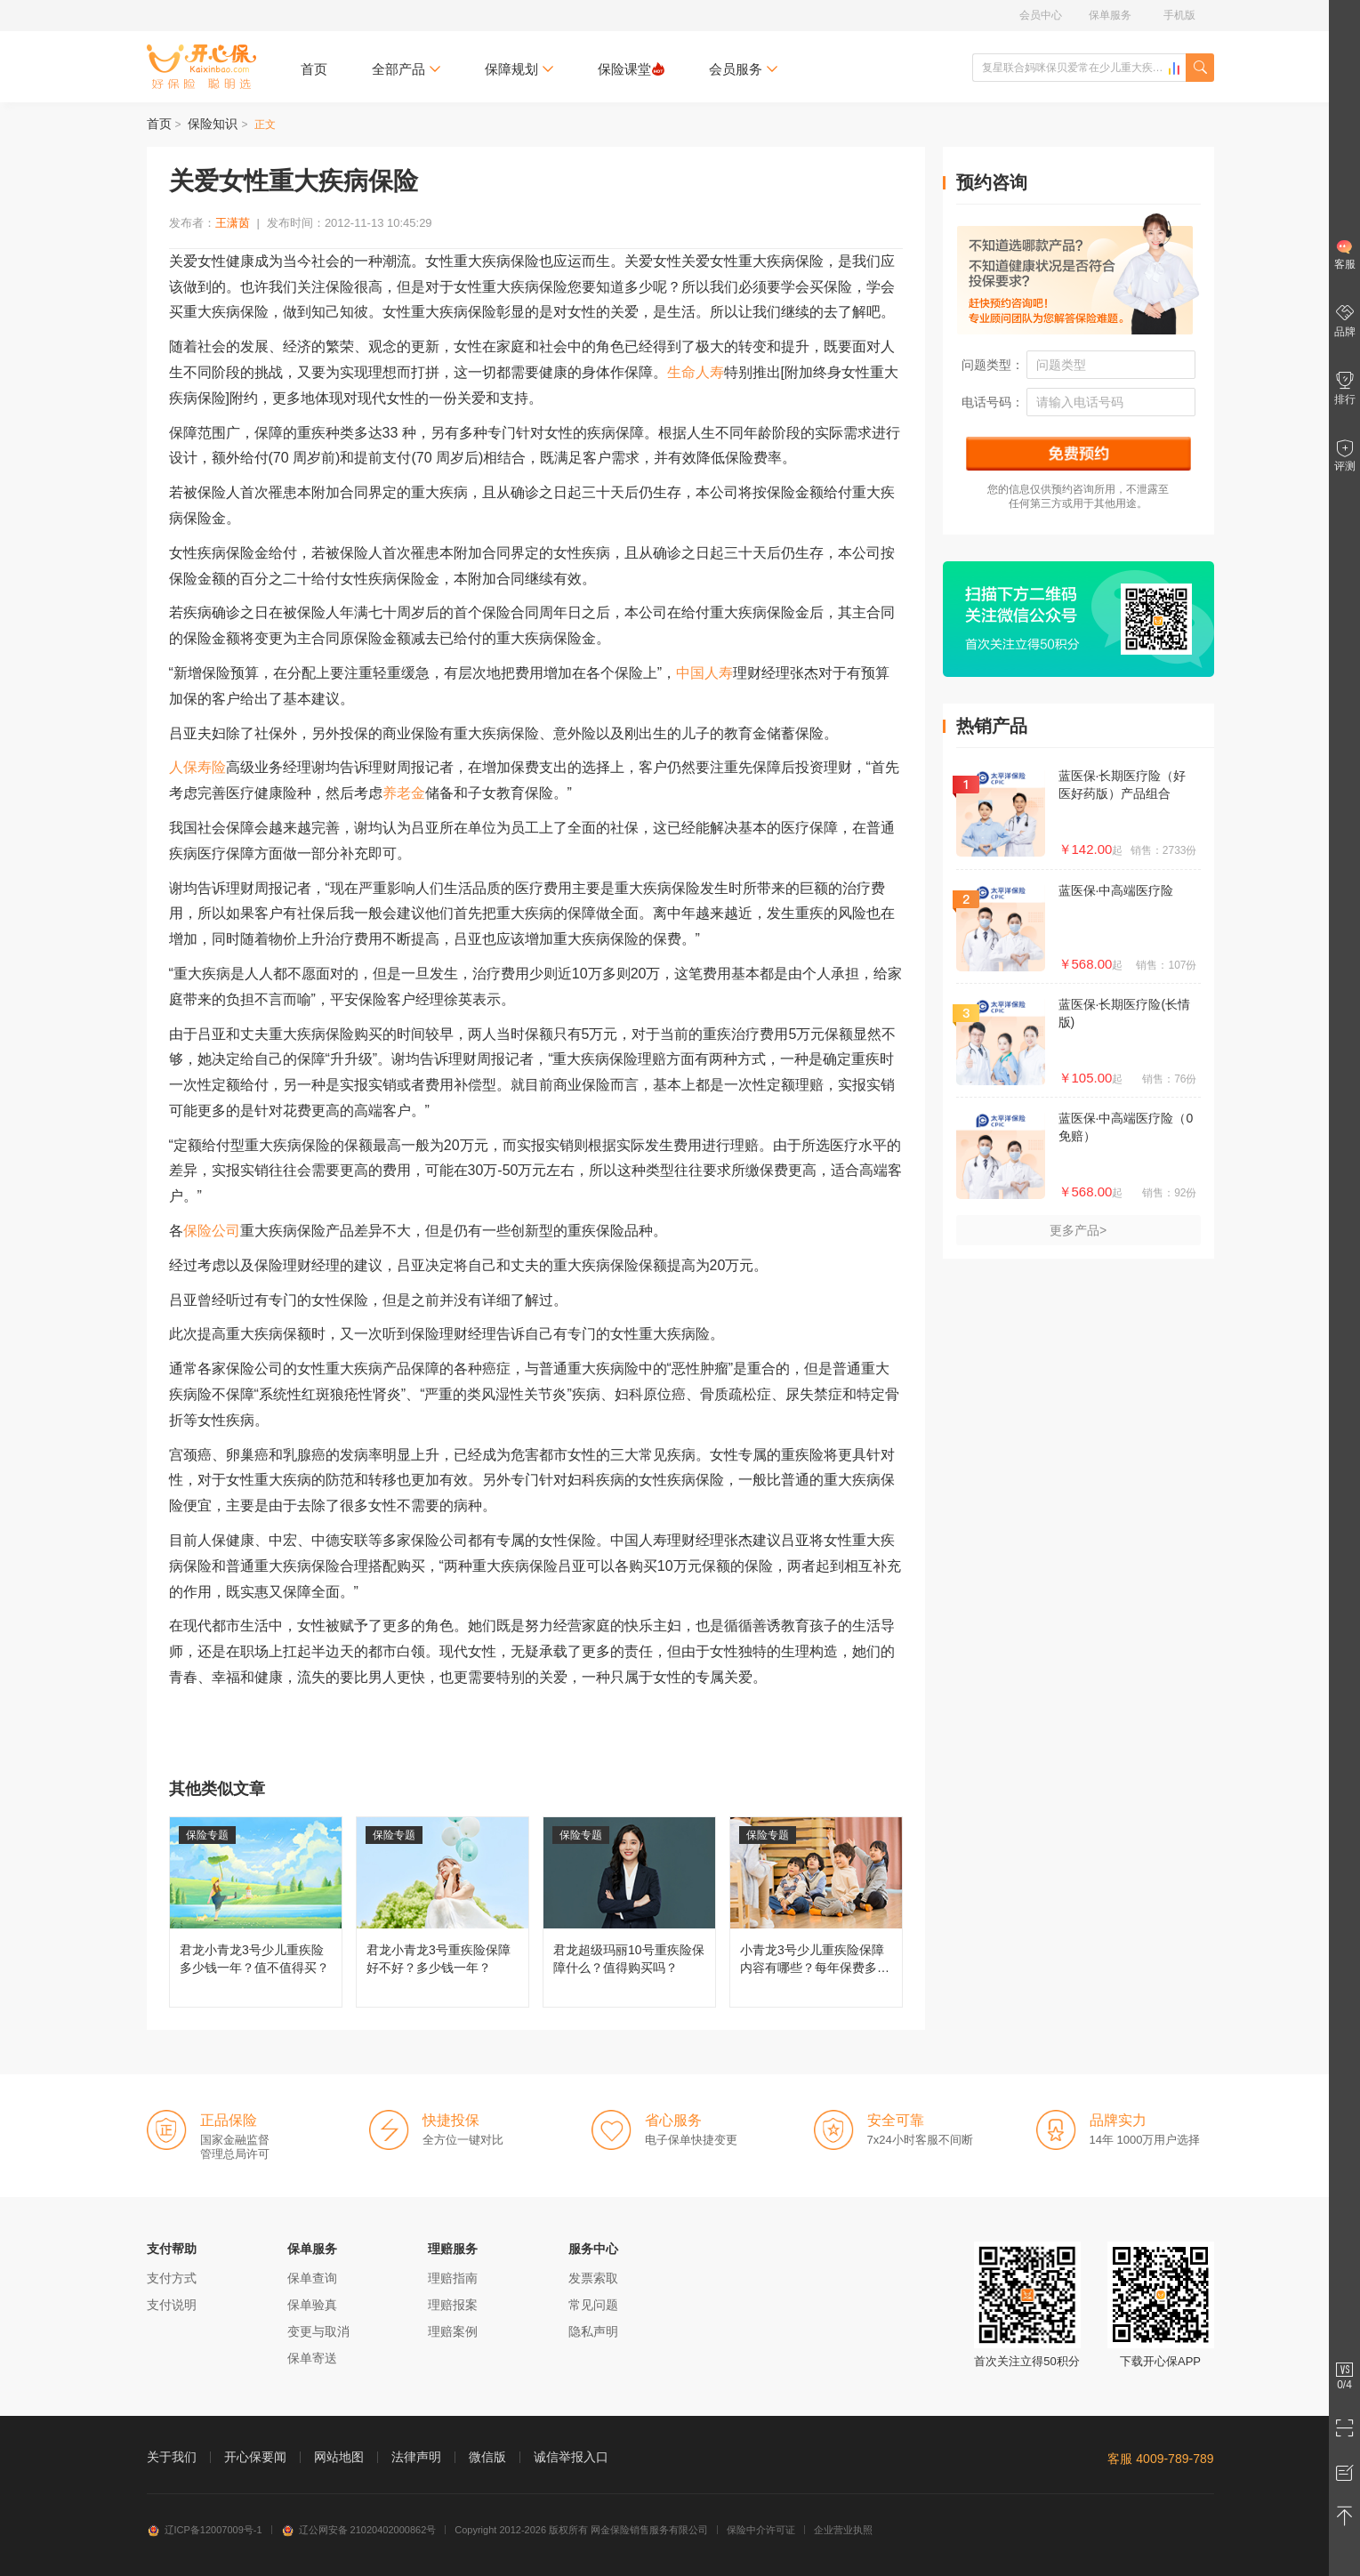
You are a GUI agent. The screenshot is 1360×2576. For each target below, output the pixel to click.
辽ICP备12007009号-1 (204, 2529)
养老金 (403, 793)
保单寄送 (312, 2358)
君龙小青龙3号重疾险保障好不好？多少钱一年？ (442, 1912)
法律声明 (416, 2457)
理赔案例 (453, 2331)
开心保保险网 (201, 66)
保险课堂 (631, 68)
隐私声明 (593, 2331)
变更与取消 (318, 2331)
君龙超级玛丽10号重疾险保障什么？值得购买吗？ (629, 1912)
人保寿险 (197, 767)
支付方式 (172, 2278)
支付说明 (172, 2305)
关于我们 (172, 2457)
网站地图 (339, 2457)
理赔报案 (453, 2305)
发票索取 (593, 2278)
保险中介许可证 (761, 2529)
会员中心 (1040, 15)
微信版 (487, 2457)
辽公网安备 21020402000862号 (359, 2529)
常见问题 (593, 2305)
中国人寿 (704, 672)
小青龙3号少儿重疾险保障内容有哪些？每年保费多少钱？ (816, 1912)
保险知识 (212, 124)
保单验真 (312, 2305)
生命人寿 (695, 372)
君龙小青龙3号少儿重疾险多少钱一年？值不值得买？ (256, 1912)
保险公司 (211, 1230)
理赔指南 (453, 2278)
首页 (314, 68)
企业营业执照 (843, 2529)
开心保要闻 (255, 2457)
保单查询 (312, 2278)
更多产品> (1078, 1230)
